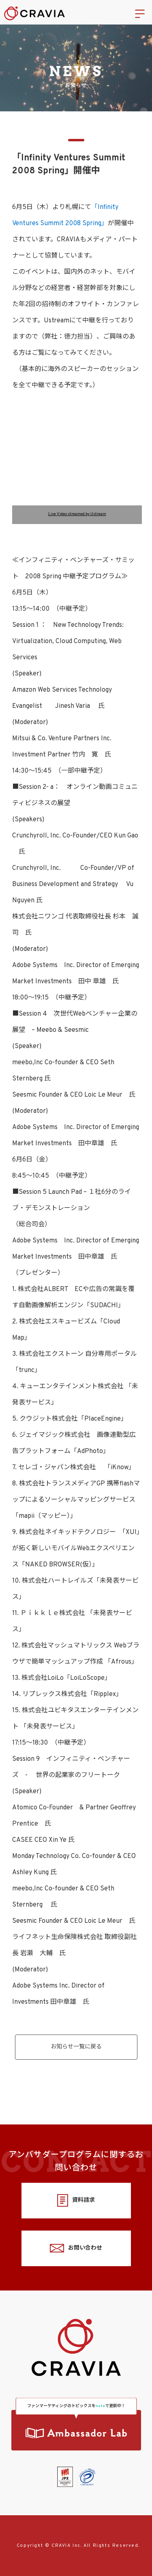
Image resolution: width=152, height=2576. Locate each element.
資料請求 (76, 2200)
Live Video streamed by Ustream (77, 514)
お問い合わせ (76, 2248)
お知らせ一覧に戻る (76, 2046)
